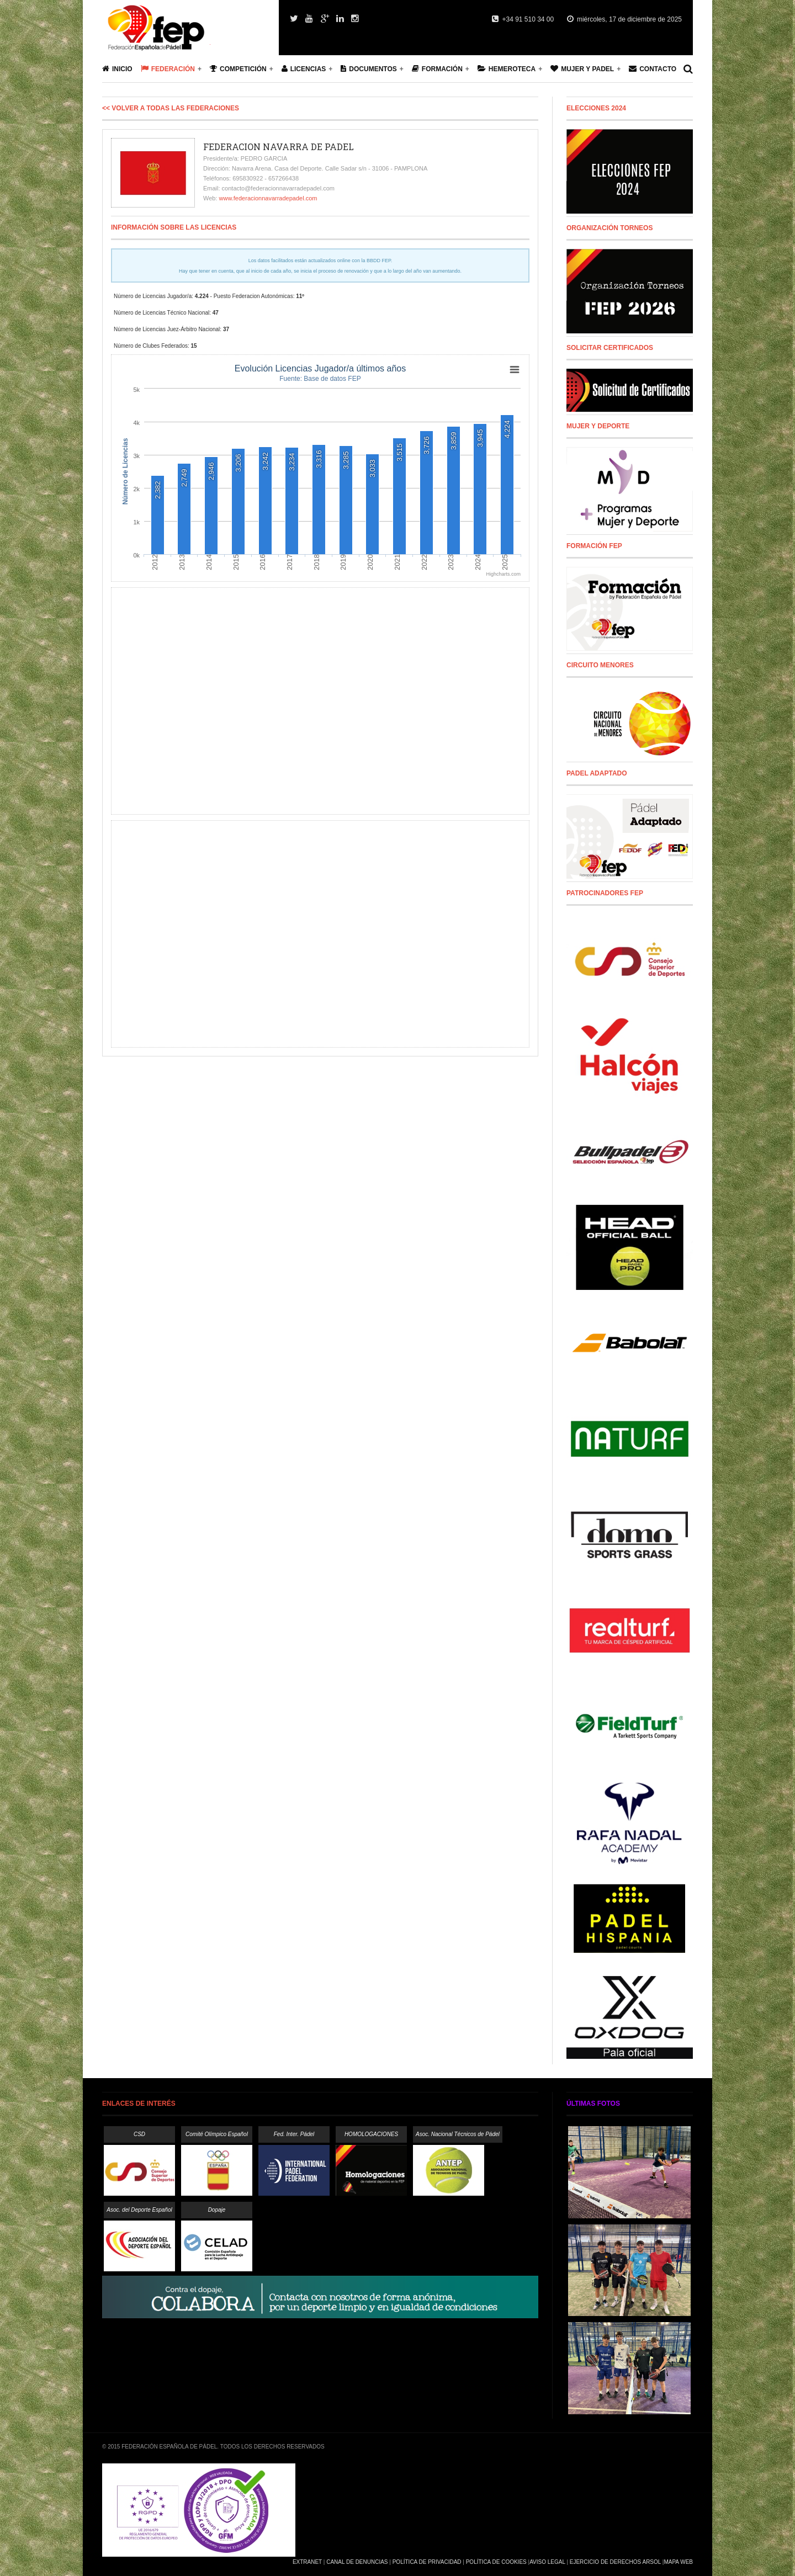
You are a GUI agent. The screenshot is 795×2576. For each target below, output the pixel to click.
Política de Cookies (496, 2562)
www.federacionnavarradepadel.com (268, 198)
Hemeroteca (507, 69)
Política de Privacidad (427, 2562)
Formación (437, 69)
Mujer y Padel (582, 69)
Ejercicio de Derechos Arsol (615, 2562)
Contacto (652, 69)
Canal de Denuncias (357, 2562)
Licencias (304, 69)
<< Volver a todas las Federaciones (170, 108)
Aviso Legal (547, 2562)
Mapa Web (678, 2562)
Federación (168, 69)
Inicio (117, 69)
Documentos (368, 69)
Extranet (307, 2562)
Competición (238, 69)
